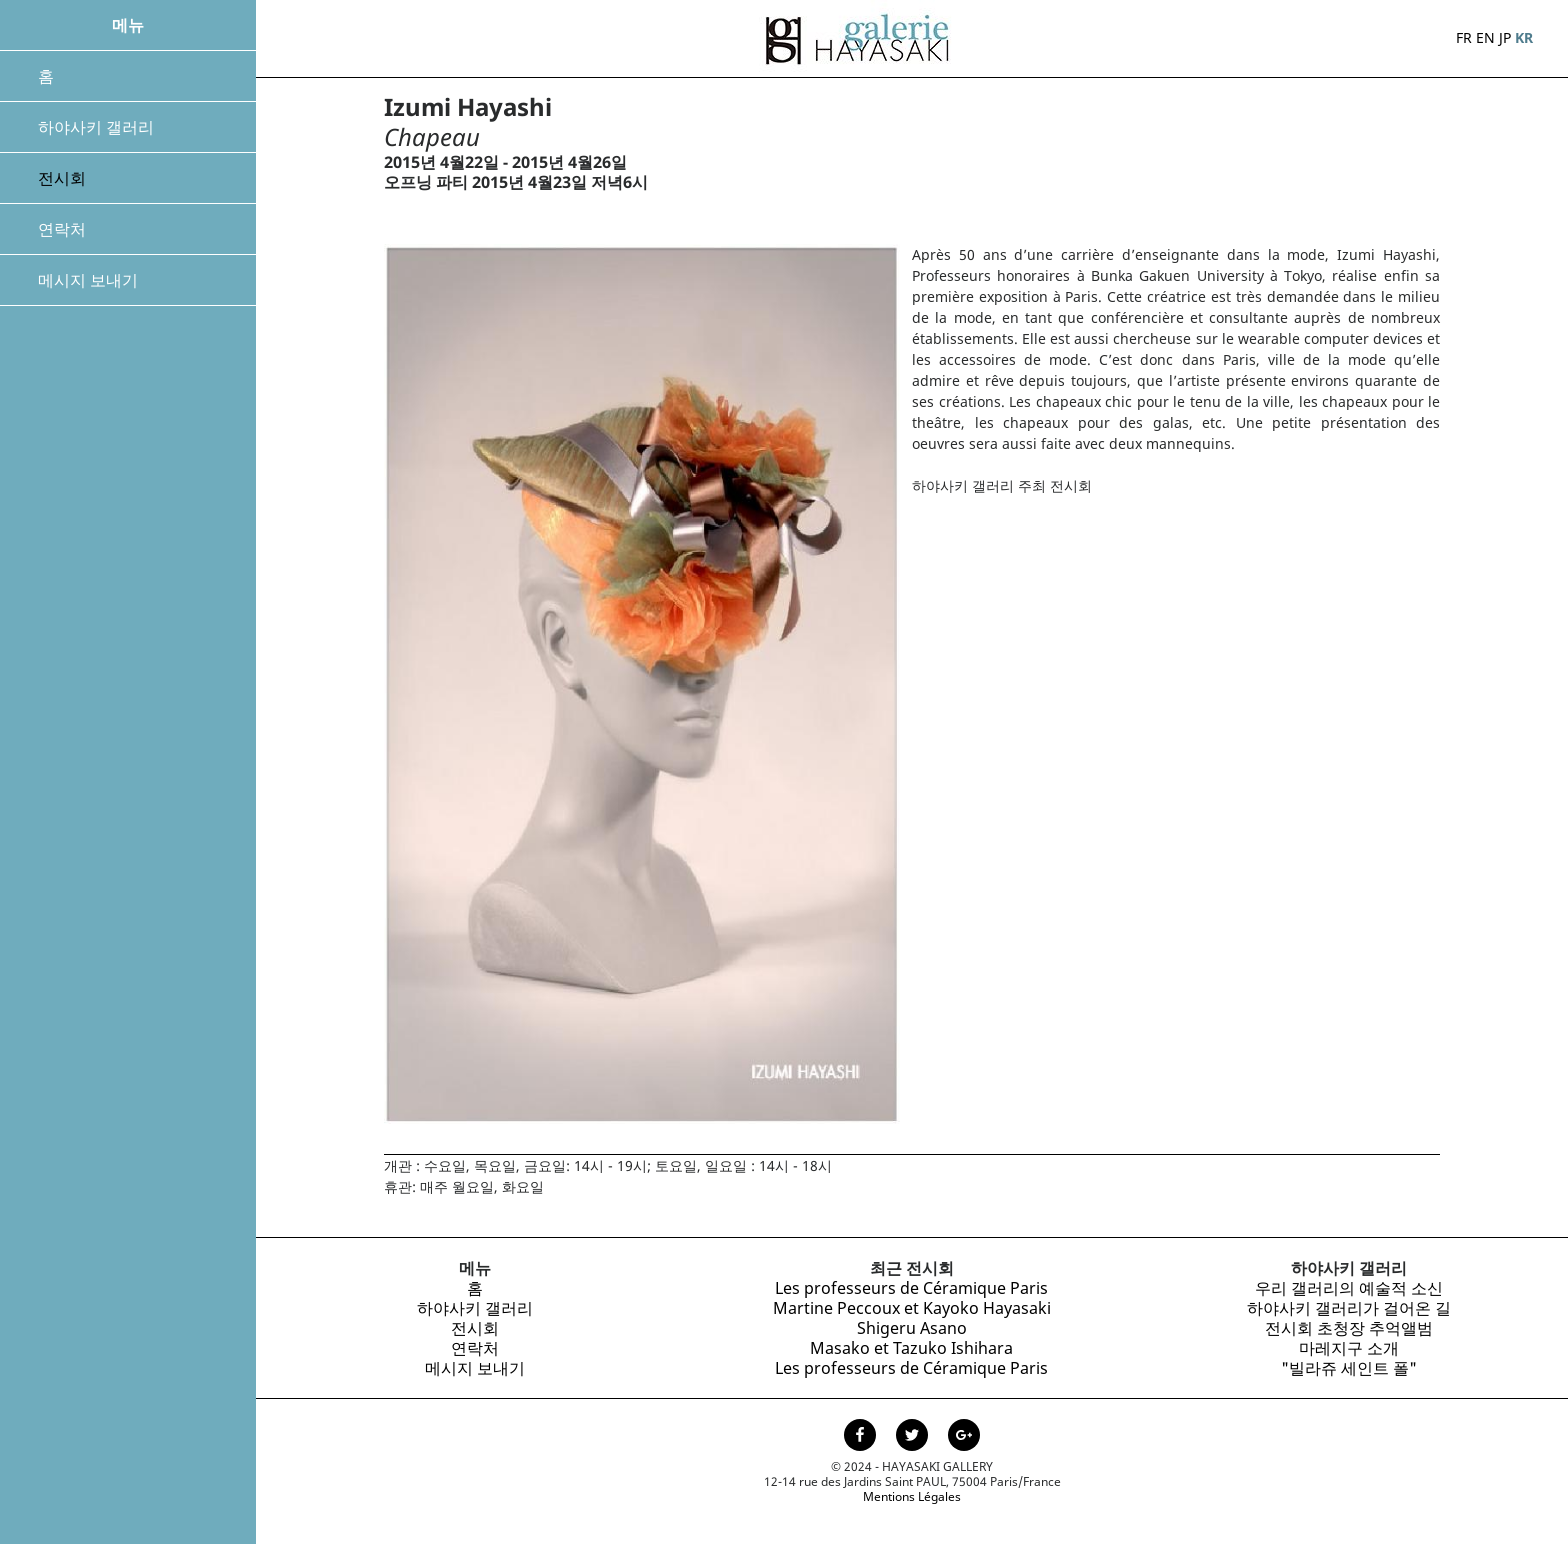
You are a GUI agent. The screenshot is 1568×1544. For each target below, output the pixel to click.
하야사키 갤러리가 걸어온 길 (1349, 1308)
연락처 (62, 229)
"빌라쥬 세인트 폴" (1349, 1368)
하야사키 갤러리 (96, 127)
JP (1505, 37)
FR (1464, 37)
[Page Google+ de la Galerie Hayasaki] (964, 1437)
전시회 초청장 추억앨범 (1349, 1328)
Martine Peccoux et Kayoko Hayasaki (912, 1308)
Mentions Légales (912, 1496)
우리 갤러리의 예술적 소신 (1349, 1288)
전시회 (62, 178)
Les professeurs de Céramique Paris (911, 1288)
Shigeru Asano (912, 1328)
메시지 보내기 (88, 280)
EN (1485, 37)
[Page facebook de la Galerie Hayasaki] (862, 1437)
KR (1524, 37)
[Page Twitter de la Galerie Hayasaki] (914, 1437)
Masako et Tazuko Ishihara (911, 1348)
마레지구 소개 (1349, 1348)
